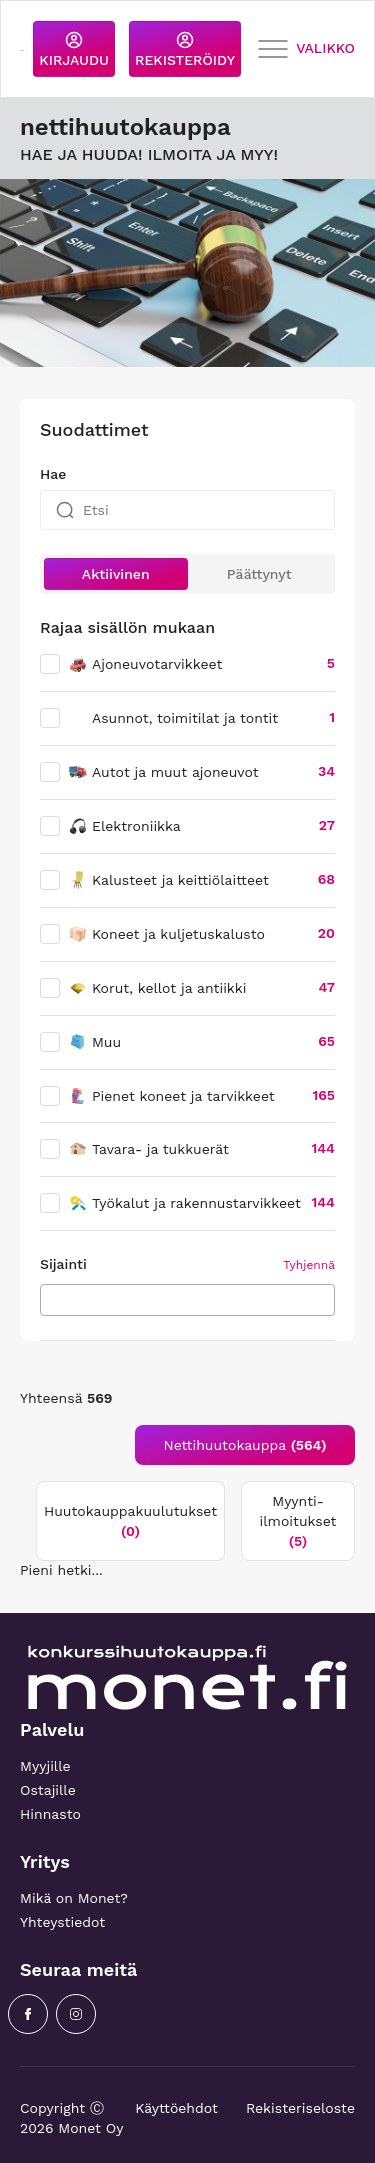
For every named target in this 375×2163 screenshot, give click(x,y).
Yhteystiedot (62, 1922)
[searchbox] (51, 1299)
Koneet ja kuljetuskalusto (166, 934)
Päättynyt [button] (259, 574)
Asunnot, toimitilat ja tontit (185, 718)
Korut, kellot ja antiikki (157, 988)
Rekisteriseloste (300, 2108)
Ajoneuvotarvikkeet (145, 664)
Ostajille (48, 1790)
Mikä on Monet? (74, 1898)
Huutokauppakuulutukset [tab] (130, 1521)
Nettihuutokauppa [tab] (245, 1445)
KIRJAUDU (74, 50)
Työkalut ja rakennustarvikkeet (184, 1203)
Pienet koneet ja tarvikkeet (171, 1096)
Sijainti (63, 1264)
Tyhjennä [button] (309, 1265)
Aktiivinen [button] (116, 574)
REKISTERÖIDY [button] (185, 50)
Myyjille (45, 1766)
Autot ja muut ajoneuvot (163, 772)
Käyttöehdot (176, 2108)
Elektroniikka (124, 826)
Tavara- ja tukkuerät (148, 1149)
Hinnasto (50, 1814)
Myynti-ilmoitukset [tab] (298, 1521)
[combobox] (187, 1300)
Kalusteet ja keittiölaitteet (168, 880)
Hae (53, 474)
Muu (94, 1042)
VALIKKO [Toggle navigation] (306, 49)
